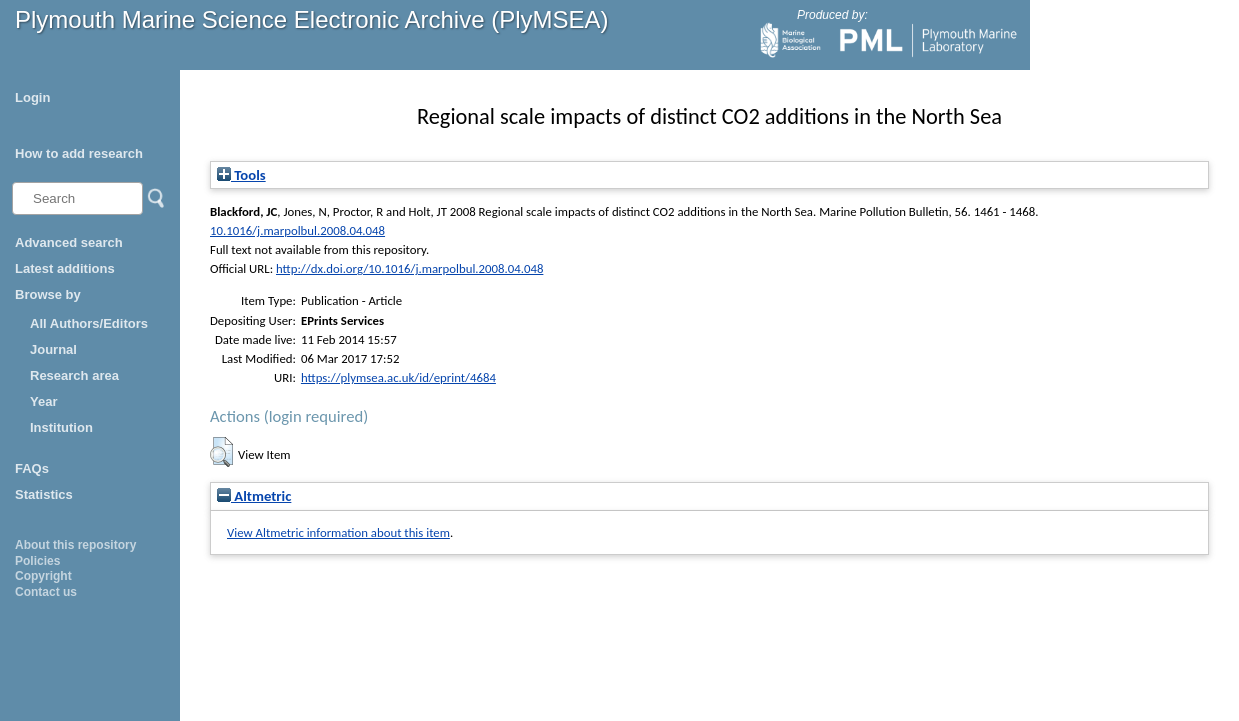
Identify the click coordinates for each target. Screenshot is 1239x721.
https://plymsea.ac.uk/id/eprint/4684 (398, 377)
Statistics (44, 494)
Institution (61, 427)
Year (43, 401)
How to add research (79, 153)
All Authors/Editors (89, 323)
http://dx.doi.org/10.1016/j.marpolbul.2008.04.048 (409, 268)
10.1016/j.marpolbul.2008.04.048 (297, 230)
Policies (37, 561)
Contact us (46, 592)
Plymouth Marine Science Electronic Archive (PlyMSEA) (312, 19)
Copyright (43, 576)
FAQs (32, 468)
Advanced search (69, 242)
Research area (74, 375)
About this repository (75, 545)
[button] (221, 452)
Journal (53, 349)
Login (32, 97)
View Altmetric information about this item (338, 532)
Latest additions (65, 268)
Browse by (48, 294)
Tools (241, 175)
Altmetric (254, 496)
